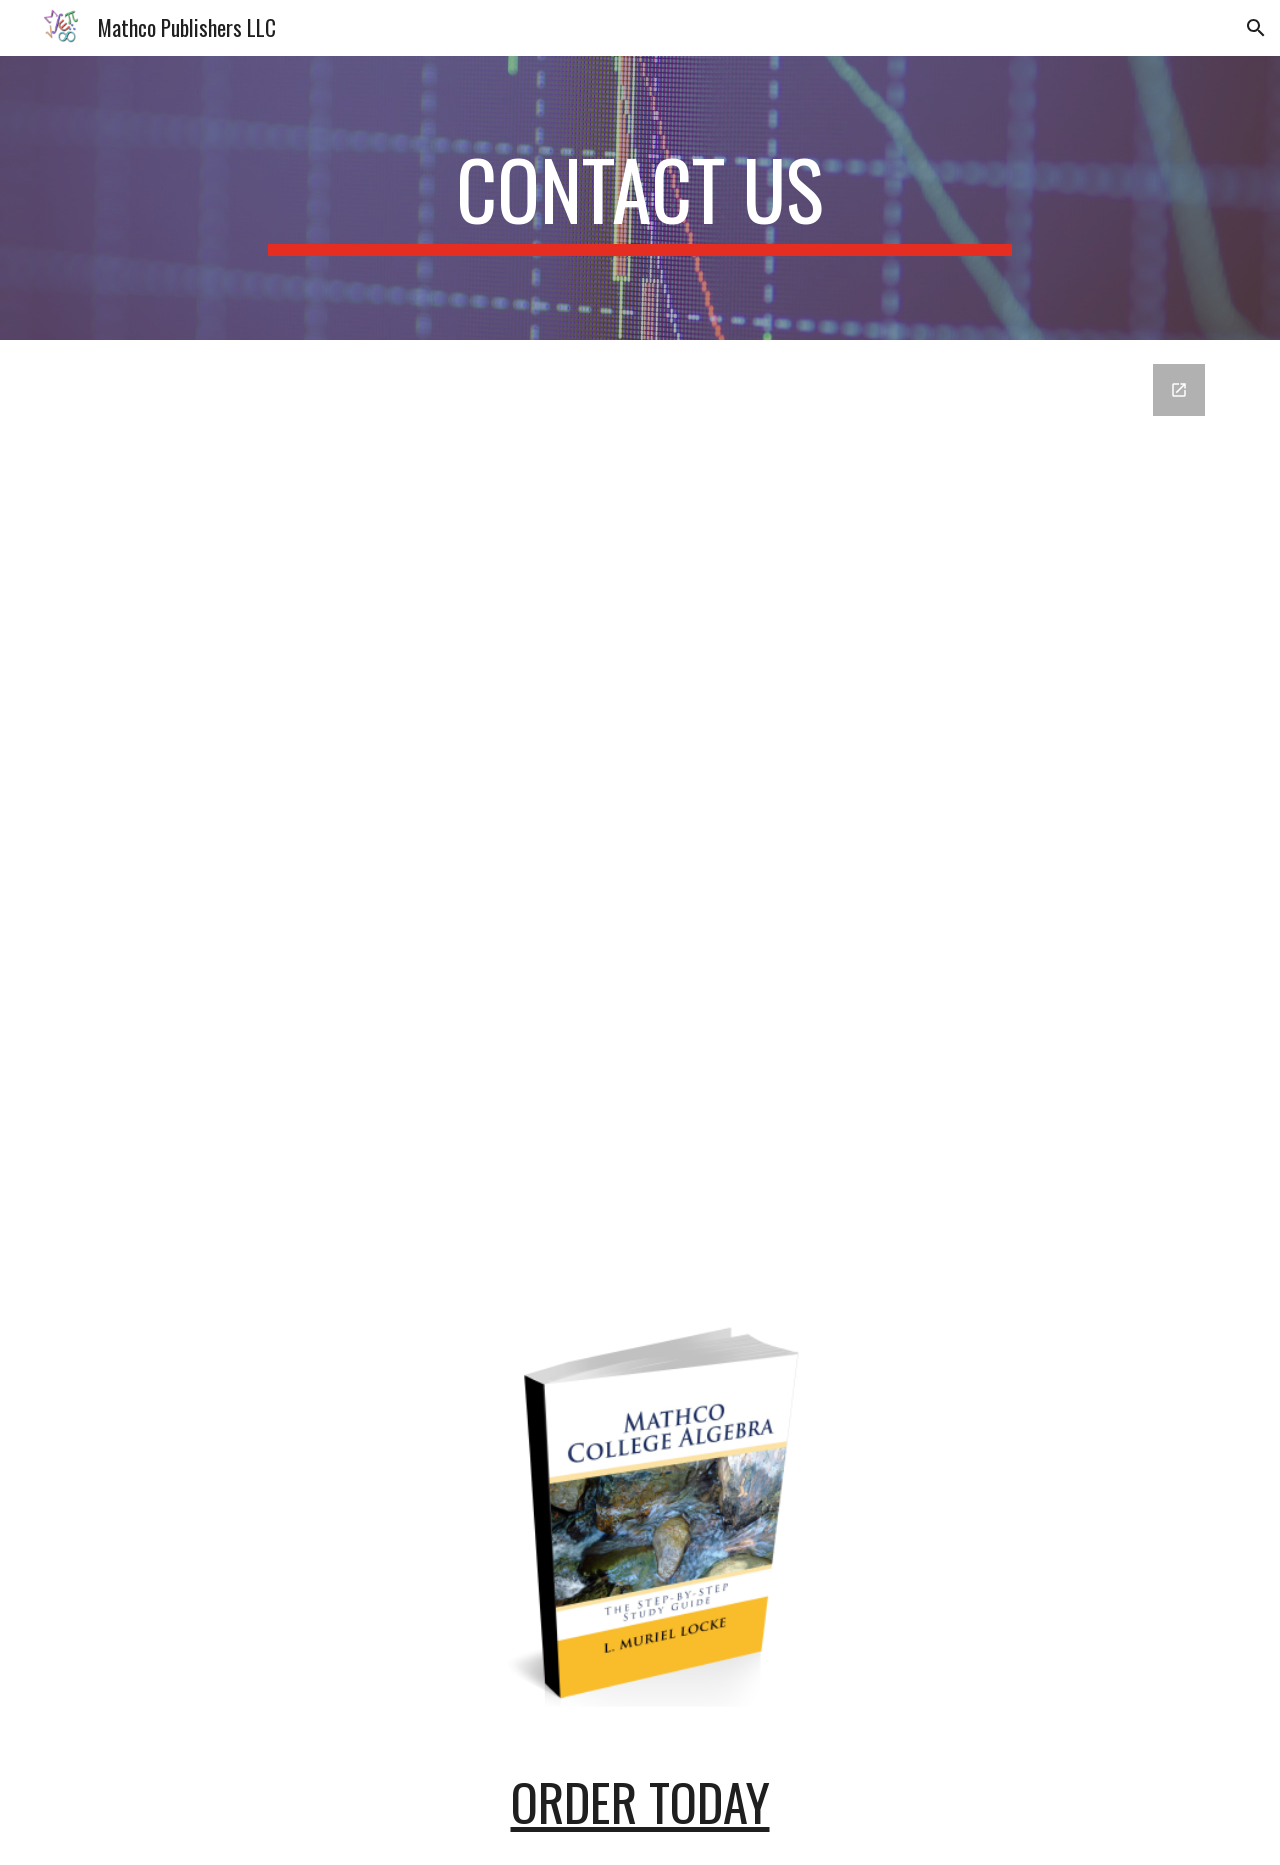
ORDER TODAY (640, 1801)
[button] (1256, 28)
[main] (640, 198)
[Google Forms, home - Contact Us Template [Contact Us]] (640, 814)
